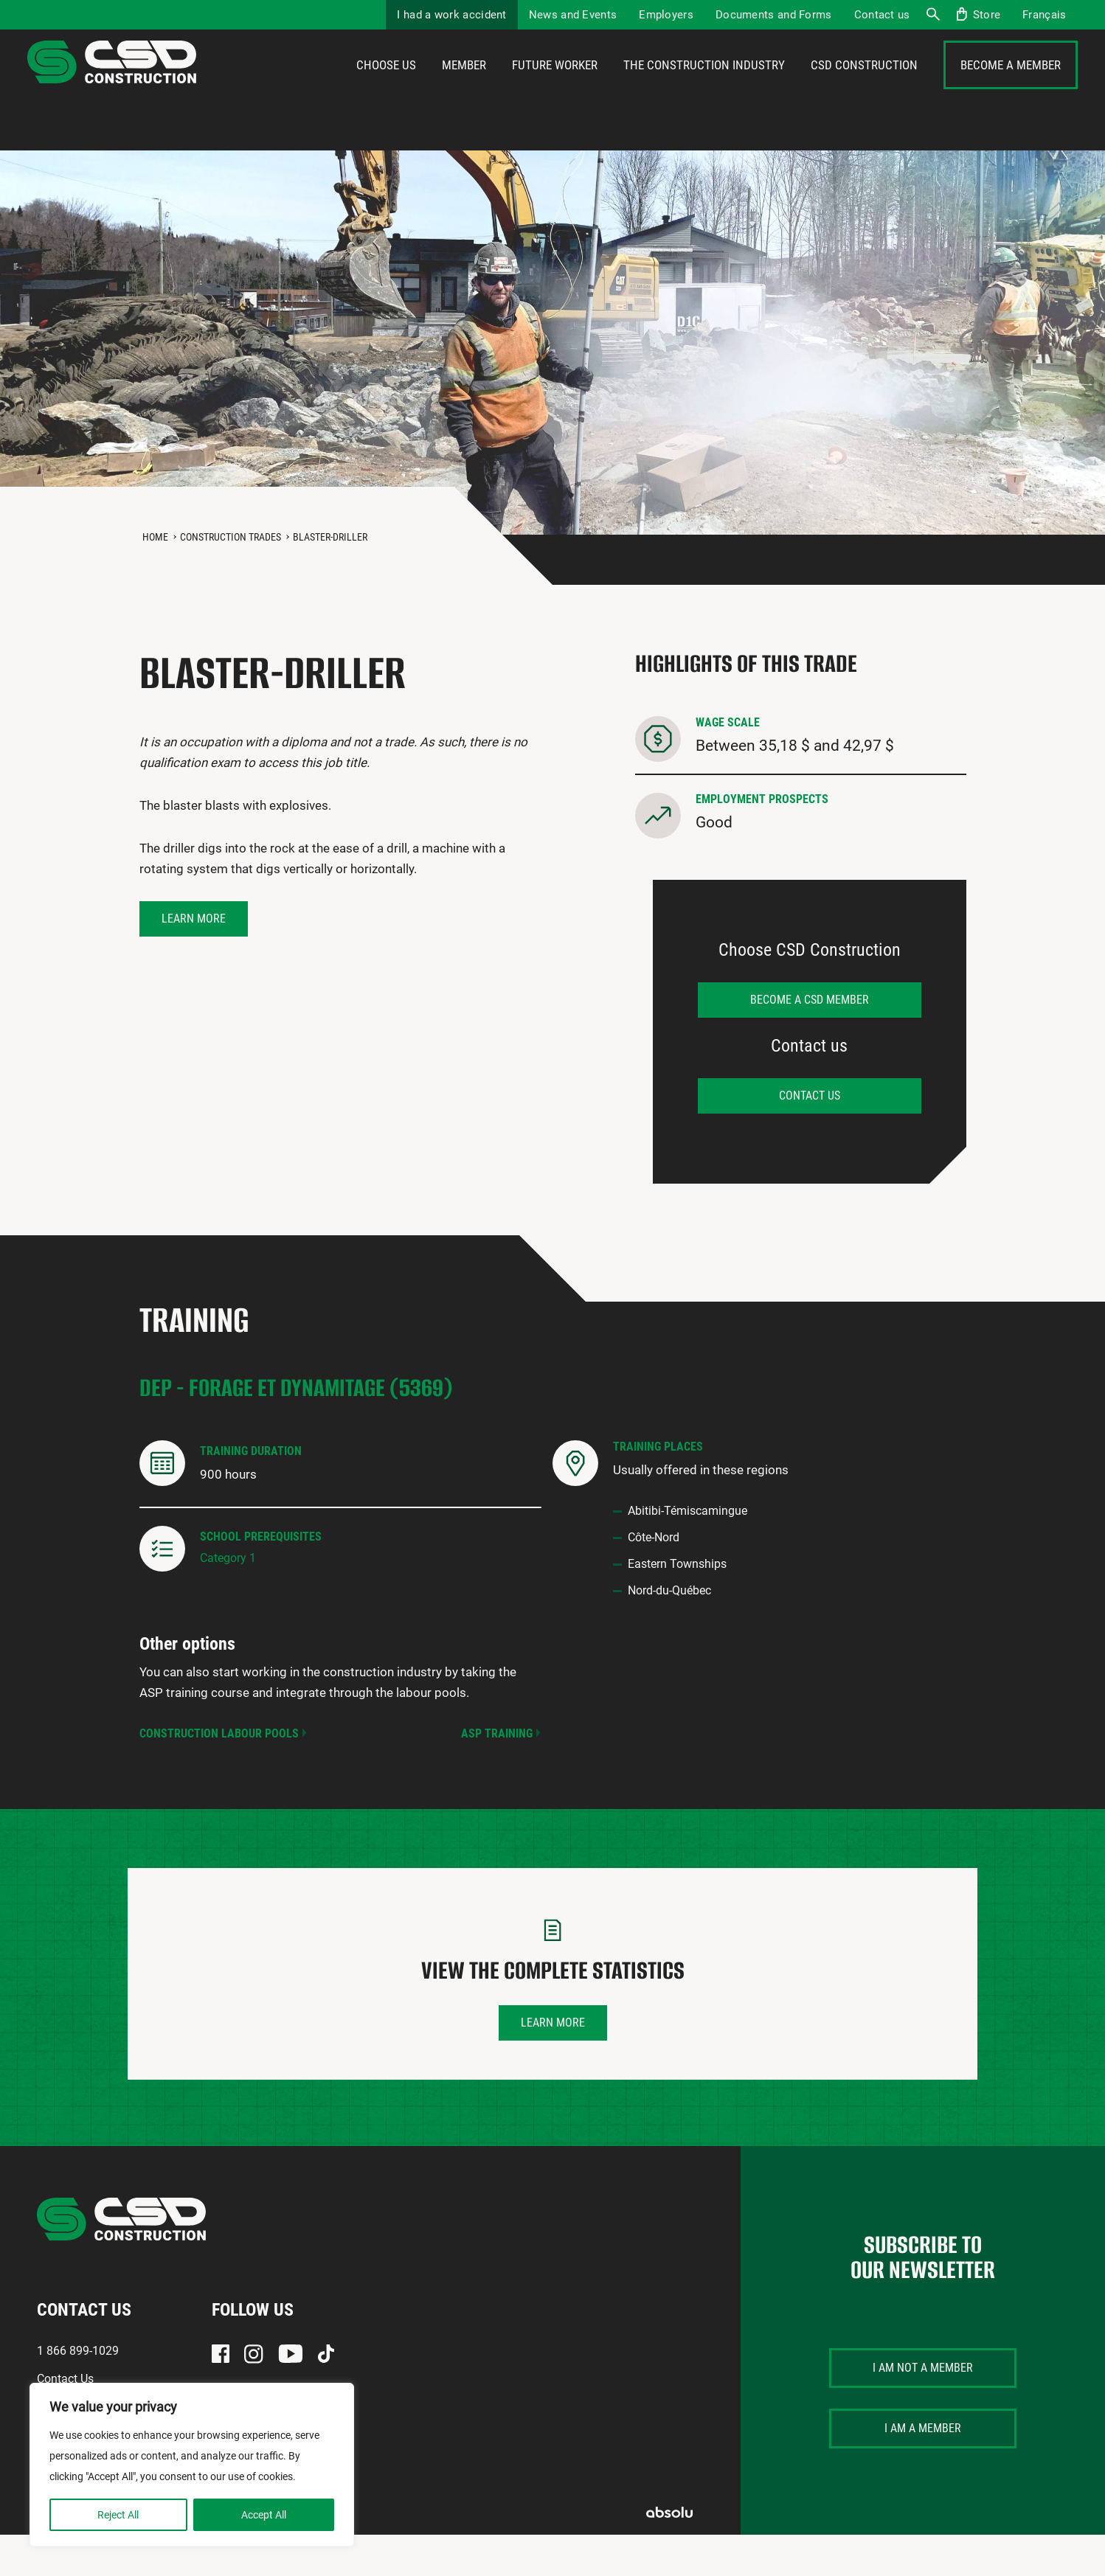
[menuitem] (1044, 14)
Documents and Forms (774, 14)
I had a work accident (451, 14)
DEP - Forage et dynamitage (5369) (296, 1428)
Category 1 (228, 1599)
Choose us (386, 86)
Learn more (194, 960)
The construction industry (704, 86)
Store (987, 14)
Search (932, 14)
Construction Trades (230, 578)
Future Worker (554, 86)
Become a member (1010, 86)
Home (155, 578)
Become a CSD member (809, 1041)
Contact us (882, 14)
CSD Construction (864, 86)
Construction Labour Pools (219, 1775)
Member (464, 86)
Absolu (669, 2553)
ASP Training (497, 1775)
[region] (192, 2465)
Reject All (118, 2515)
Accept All (263, 2515)
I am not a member (923, 2409)
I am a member (922, 2469)
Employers (666, 14)
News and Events (573, 14)
